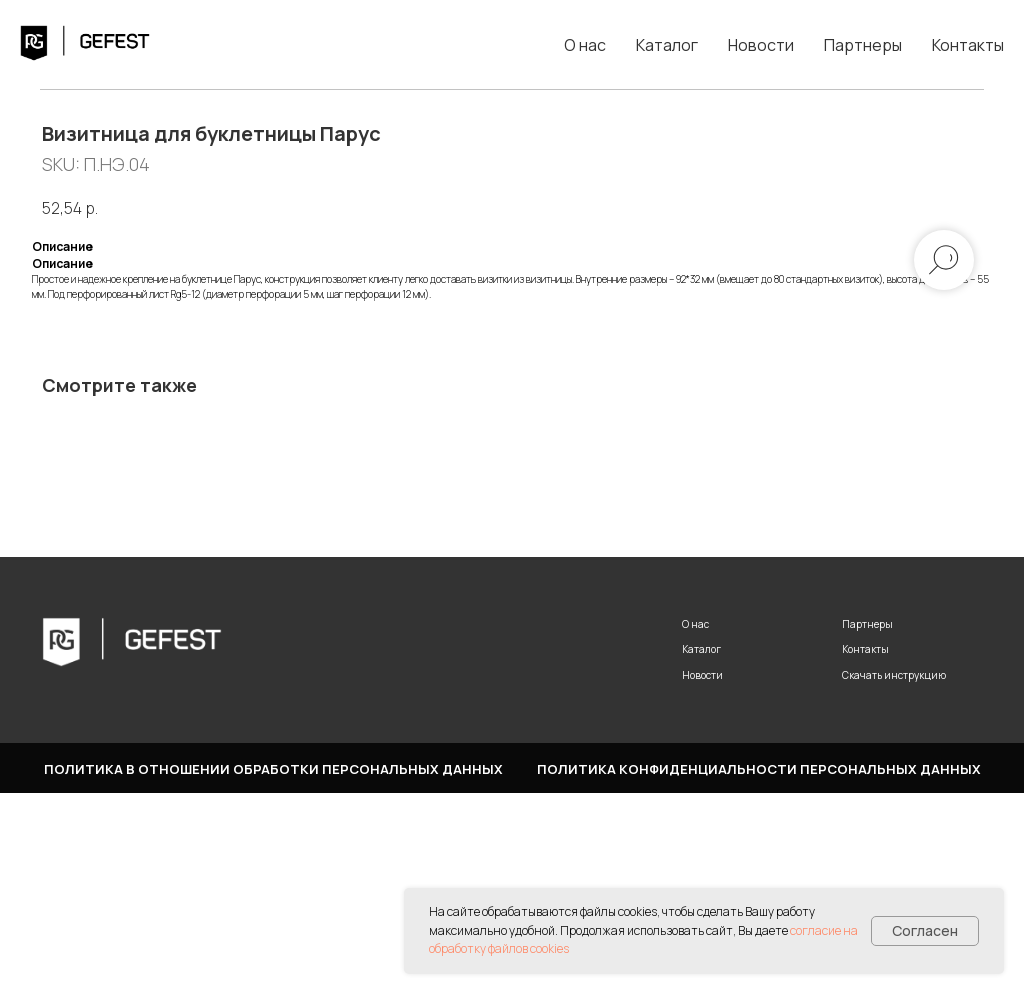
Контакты (968, 45)
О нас (585, 45)
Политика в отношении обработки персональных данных (273, 980)
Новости (761, 45)
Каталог (667, 45)
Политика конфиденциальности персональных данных (759, 980)
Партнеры (863, 45)
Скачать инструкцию (894, 885)
